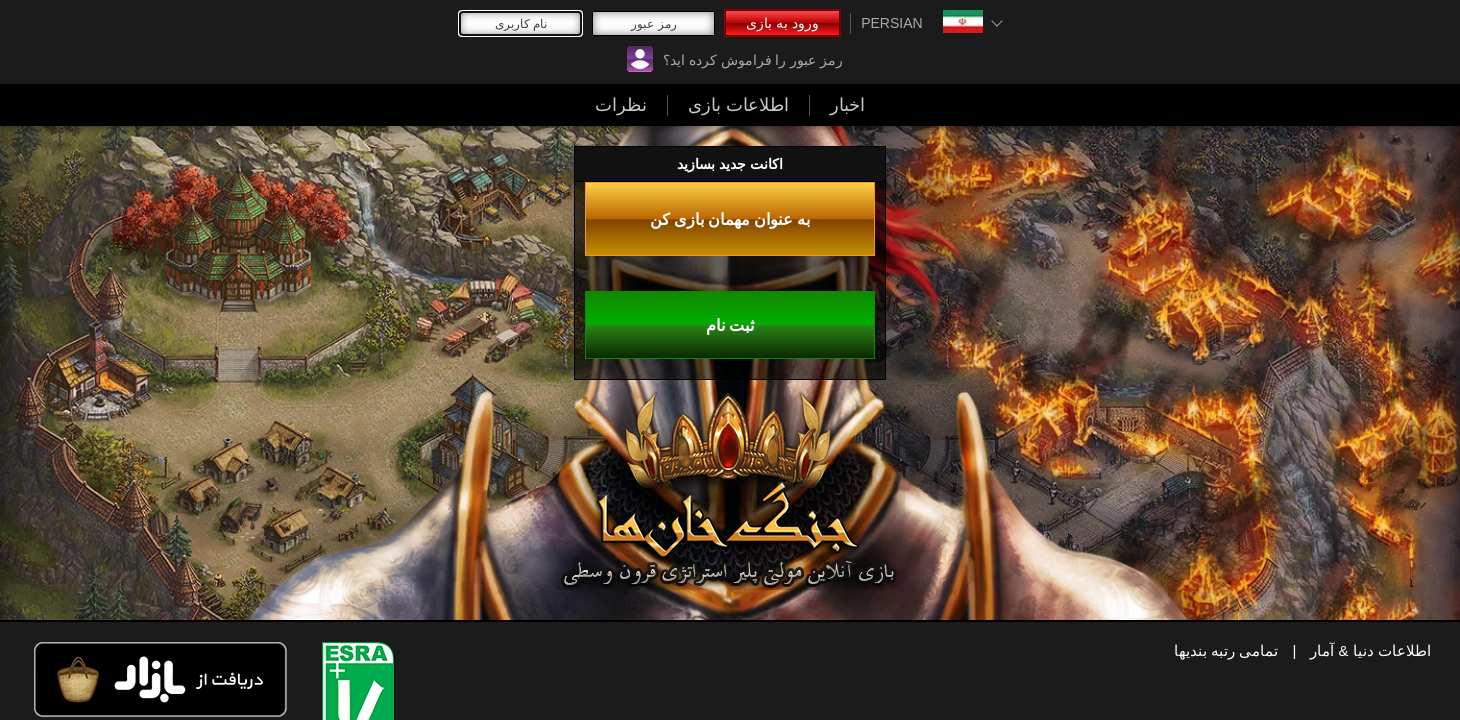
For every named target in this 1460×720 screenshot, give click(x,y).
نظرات (1061, 29)
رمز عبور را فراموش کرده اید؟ (527, 29)
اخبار (835, 29)
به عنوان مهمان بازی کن (156, 529)
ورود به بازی (369, 29)
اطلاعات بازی (944, 29)
